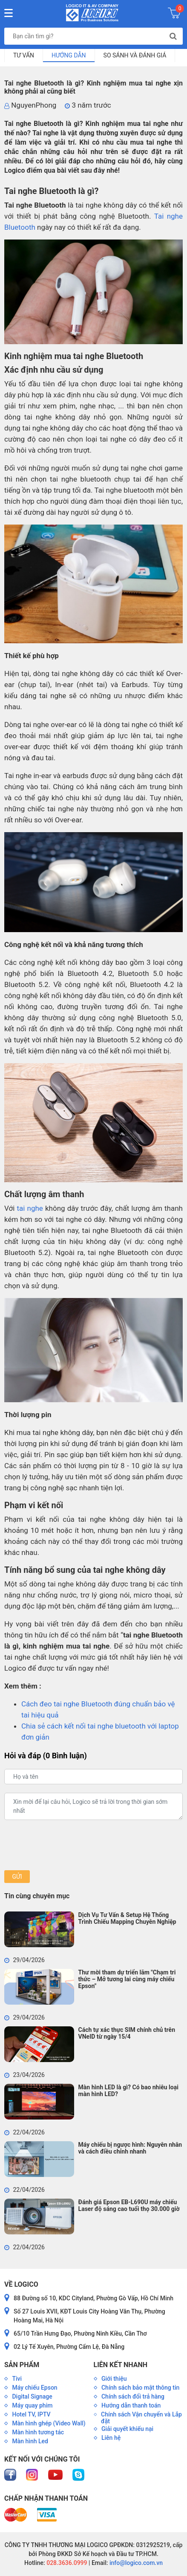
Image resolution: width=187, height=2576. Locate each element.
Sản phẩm (21, 2365)
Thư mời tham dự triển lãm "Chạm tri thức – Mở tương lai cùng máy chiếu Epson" (127, 1979)
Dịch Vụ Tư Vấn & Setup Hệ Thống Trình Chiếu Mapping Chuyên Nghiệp (127, 1918)
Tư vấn (23, 55)
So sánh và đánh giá (135, 55)
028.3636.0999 (66, 2562)
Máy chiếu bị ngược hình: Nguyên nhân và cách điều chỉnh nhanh (130, 2148)
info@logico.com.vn (135, 2562)
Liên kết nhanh (120, 2365)
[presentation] (69, 1845)
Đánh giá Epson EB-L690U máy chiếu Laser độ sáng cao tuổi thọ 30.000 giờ (129, 2205)
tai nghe (30, 1208)
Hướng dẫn (69, 55)
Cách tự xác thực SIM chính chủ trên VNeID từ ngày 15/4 (126, 2033)
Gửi (17, 1876)
